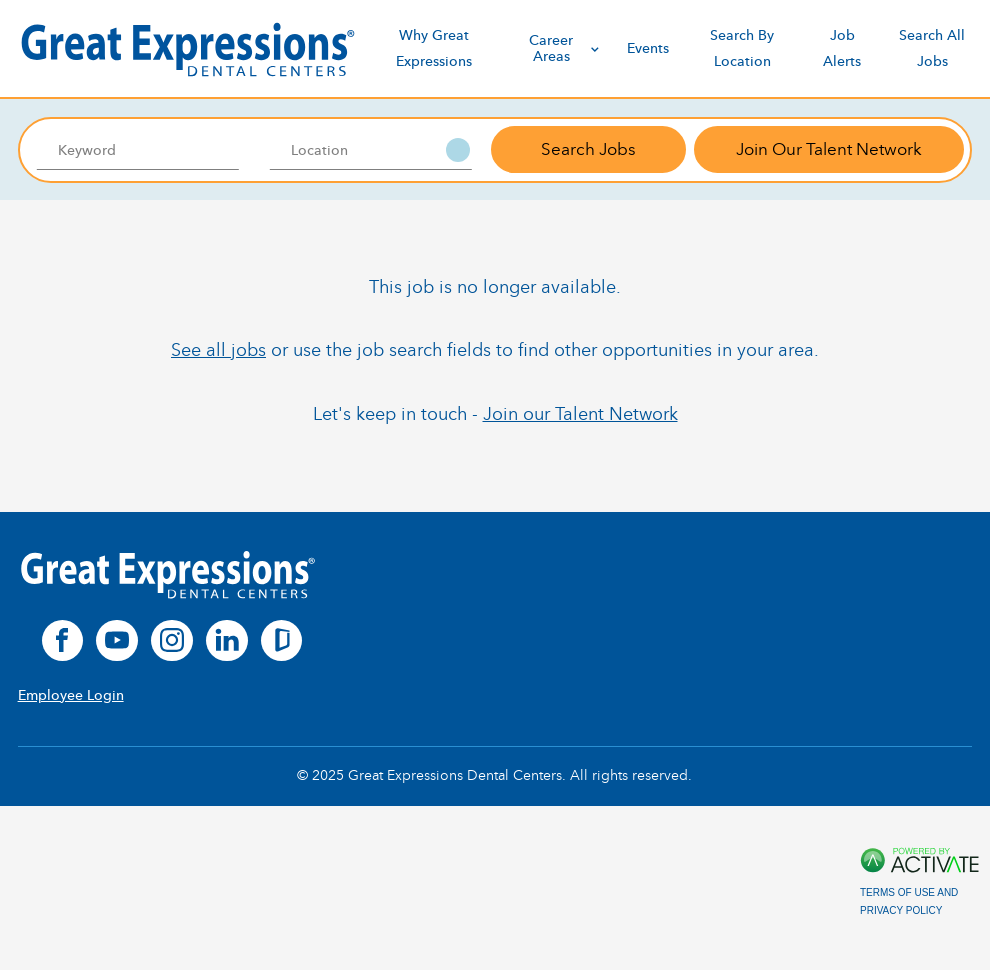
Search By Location (742, 48)
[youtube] (117, 641)
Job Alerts (842, 48)
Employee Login (71, 695)
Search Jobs (588, 149)
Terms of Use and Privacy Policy (909, 901)
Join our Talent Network (580, 414)
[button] (458, 150)
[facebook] (63, 641)
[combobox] (371, 150)
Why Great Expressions (434, 48)
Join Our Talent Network (829, 149)
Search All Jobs (932, 48)
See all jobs (218, 350)
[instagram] (172, 641)
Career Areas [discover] (566, 48)
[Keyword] (138, 150)
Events (648, 48)
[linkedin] (227, 641)
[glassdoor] (282, 641)
